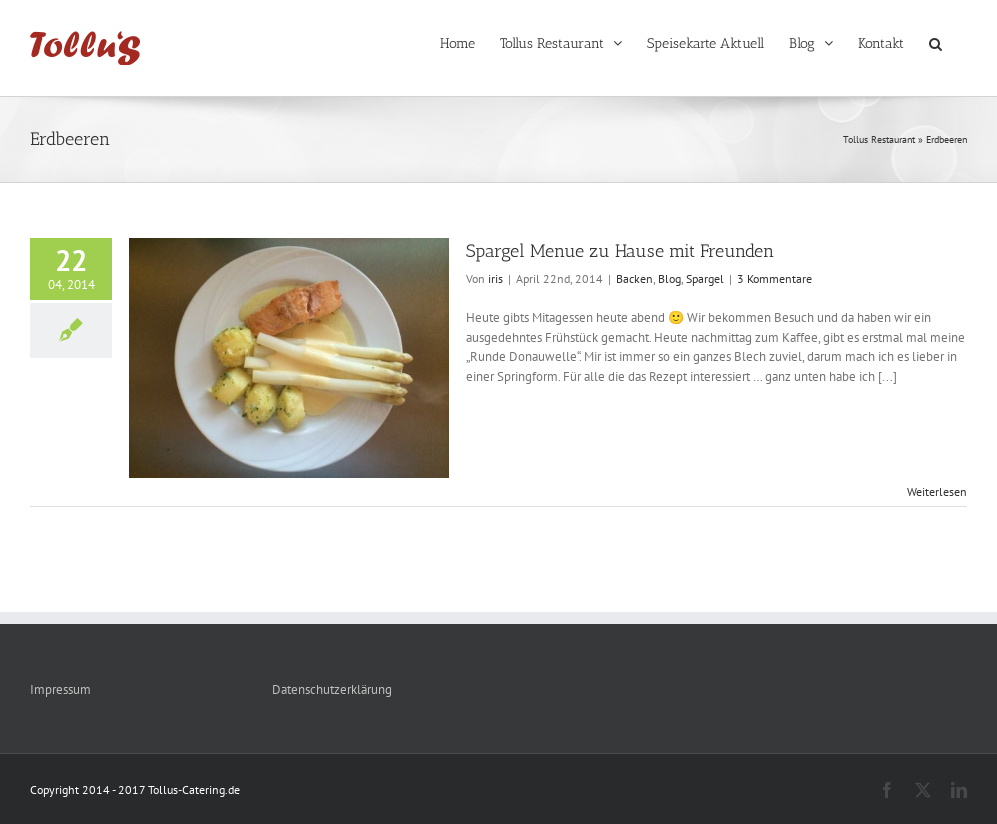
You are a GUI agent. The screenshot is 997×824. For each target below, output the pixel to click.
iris (495, 278)
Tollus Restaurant (879, 139)
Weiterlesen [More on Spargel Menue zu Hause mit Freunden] (937, 491)
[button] (935, 42)
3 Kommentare (774, 278)
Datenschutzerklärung (332, 689)
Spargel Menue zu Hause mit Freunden (620, 251)
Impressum (60, 689)
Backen (634, 278)
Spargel (705, 278)
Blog (669, 278)
